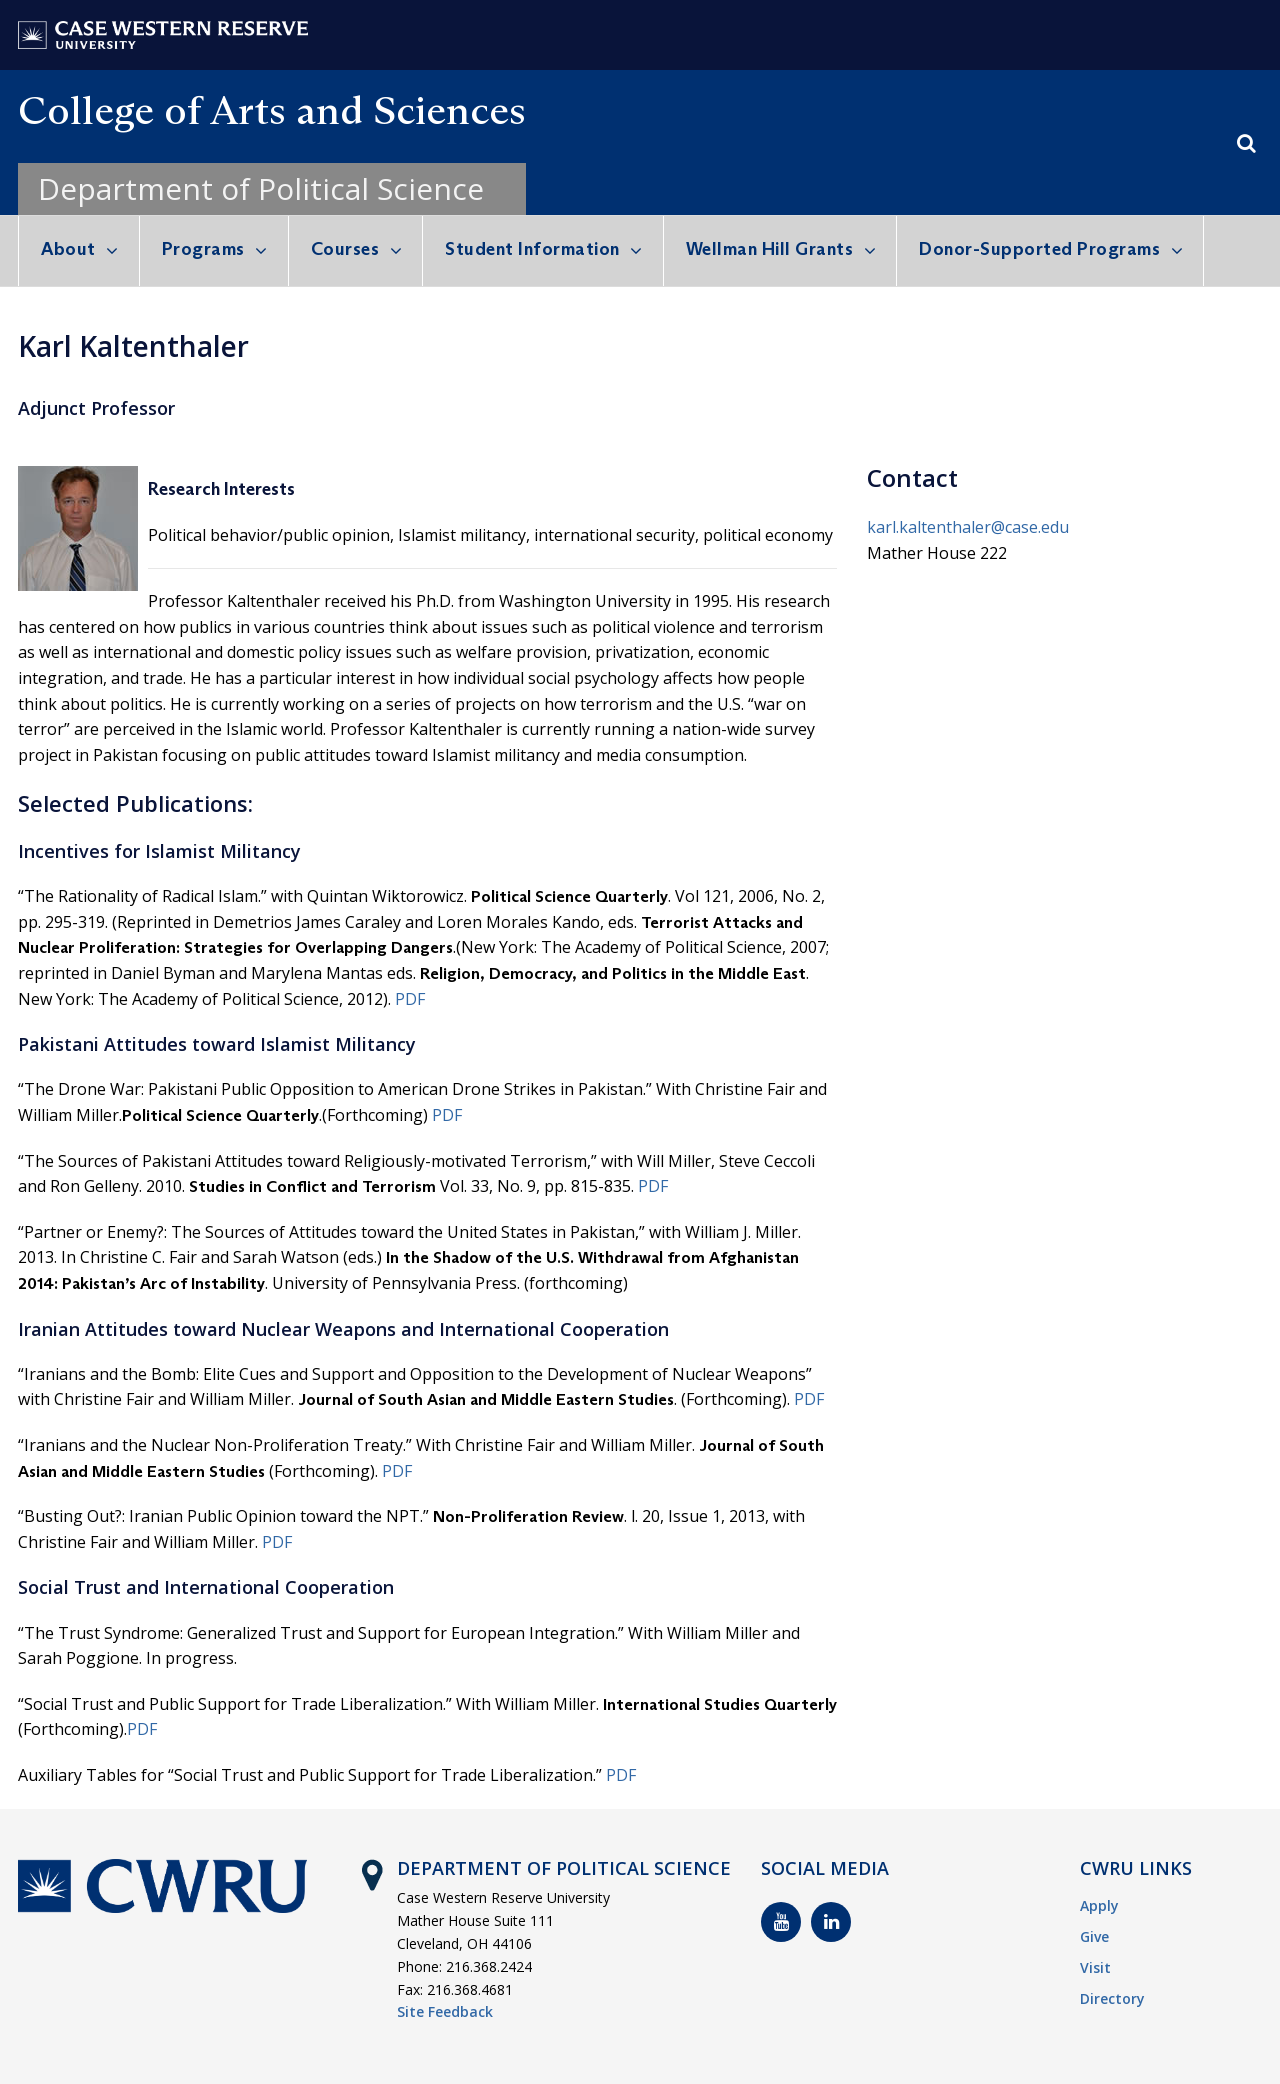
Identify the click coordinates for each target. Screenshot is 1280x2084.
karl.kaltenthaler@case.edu (968, 527)
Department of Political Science (261, 188)
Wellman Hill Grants (770, 249)
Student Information (532, 249)
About (68, 249)
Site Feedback (445, 2011)
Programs (203, 249)
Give (1094, 1936)
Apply (1099, 1905)
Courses (345, 249)
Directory (1112, 1998)
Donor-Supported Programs (1039, 249)
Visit (1095, 1967)
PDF (410, 999)
